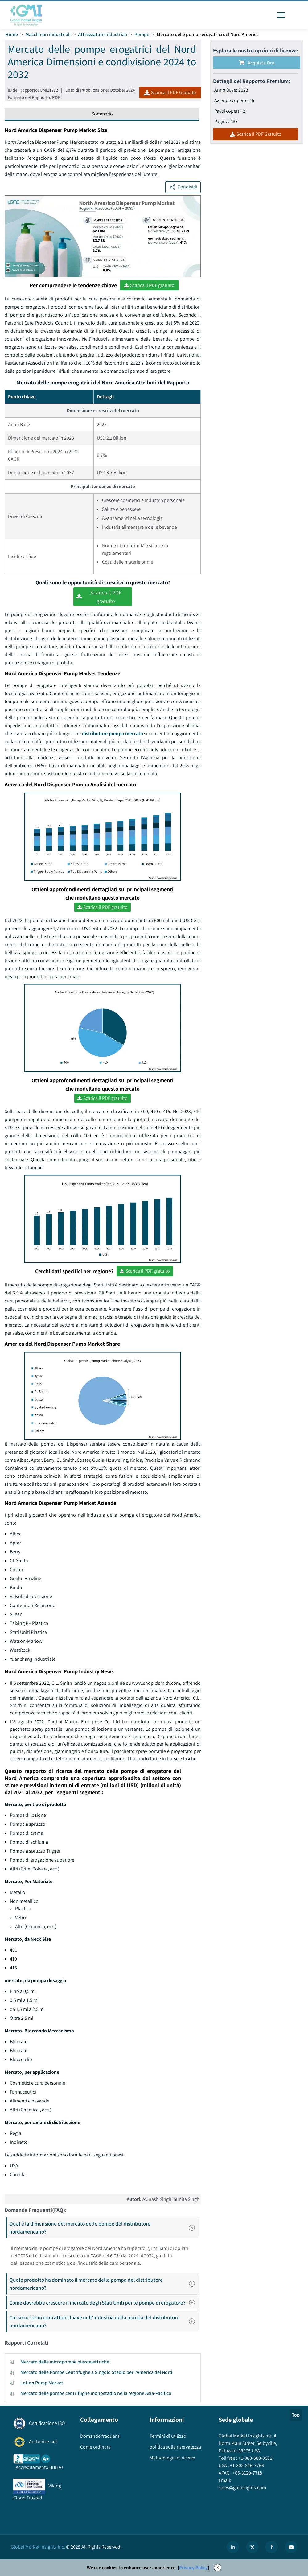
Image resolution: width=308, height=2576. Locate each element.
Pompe (141, 34)
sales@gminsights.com (242, 2487)
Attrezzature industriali (102, 34)
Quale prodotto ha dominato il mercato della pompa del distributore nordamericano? (104, 2283)
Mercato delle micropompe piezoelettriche (64, 2362)
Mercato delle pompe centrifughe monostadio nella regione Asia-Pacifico (95, 2393)
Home (11, 34)
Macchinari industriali (48, 34)
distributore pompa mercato (112, 733)
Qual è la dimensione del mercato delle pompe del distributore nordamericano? (104, 2227)
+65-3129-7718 (247, 2473)
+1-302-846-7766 (246, 2465)
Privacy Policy (193, 2567)
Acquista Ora (256, 63)
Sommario (102, 113)
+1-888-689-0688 (254, 2458)
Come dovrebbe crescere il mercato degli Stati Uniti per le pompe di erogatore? (104, 2302)
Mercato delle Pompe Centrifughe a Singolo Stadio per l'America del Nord (96, 2372)
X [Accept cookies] (217, 2567)
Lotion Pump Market (41, 2382)
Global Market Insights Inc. (38, 2547)
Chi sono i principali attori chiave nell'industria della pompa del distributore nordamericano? (104, 2321)
